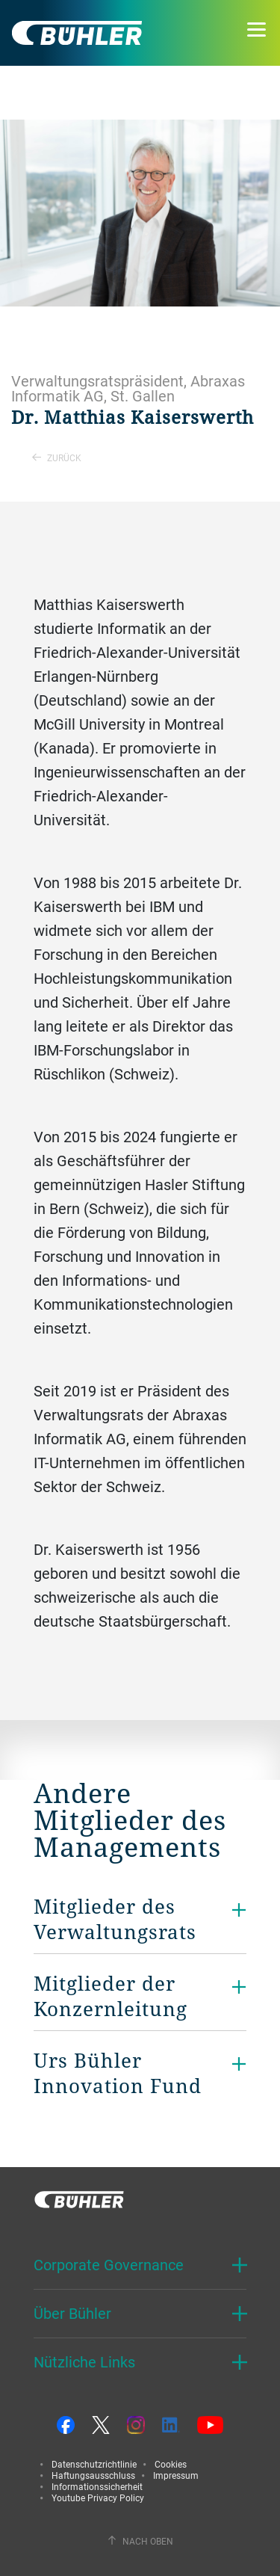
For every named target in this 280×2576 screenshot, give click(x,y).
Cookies (171, 2464)
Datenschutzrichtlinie (94, 2464)
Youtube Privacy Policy (98, 2497)
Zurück (56, 457)
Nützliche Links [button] (84, 2362)
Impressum (176, 2475)
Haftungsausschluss (93, 2475)
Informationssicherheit (97, 2486)
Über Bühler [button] (72, 2313)
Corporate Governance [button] (109, 2265)
